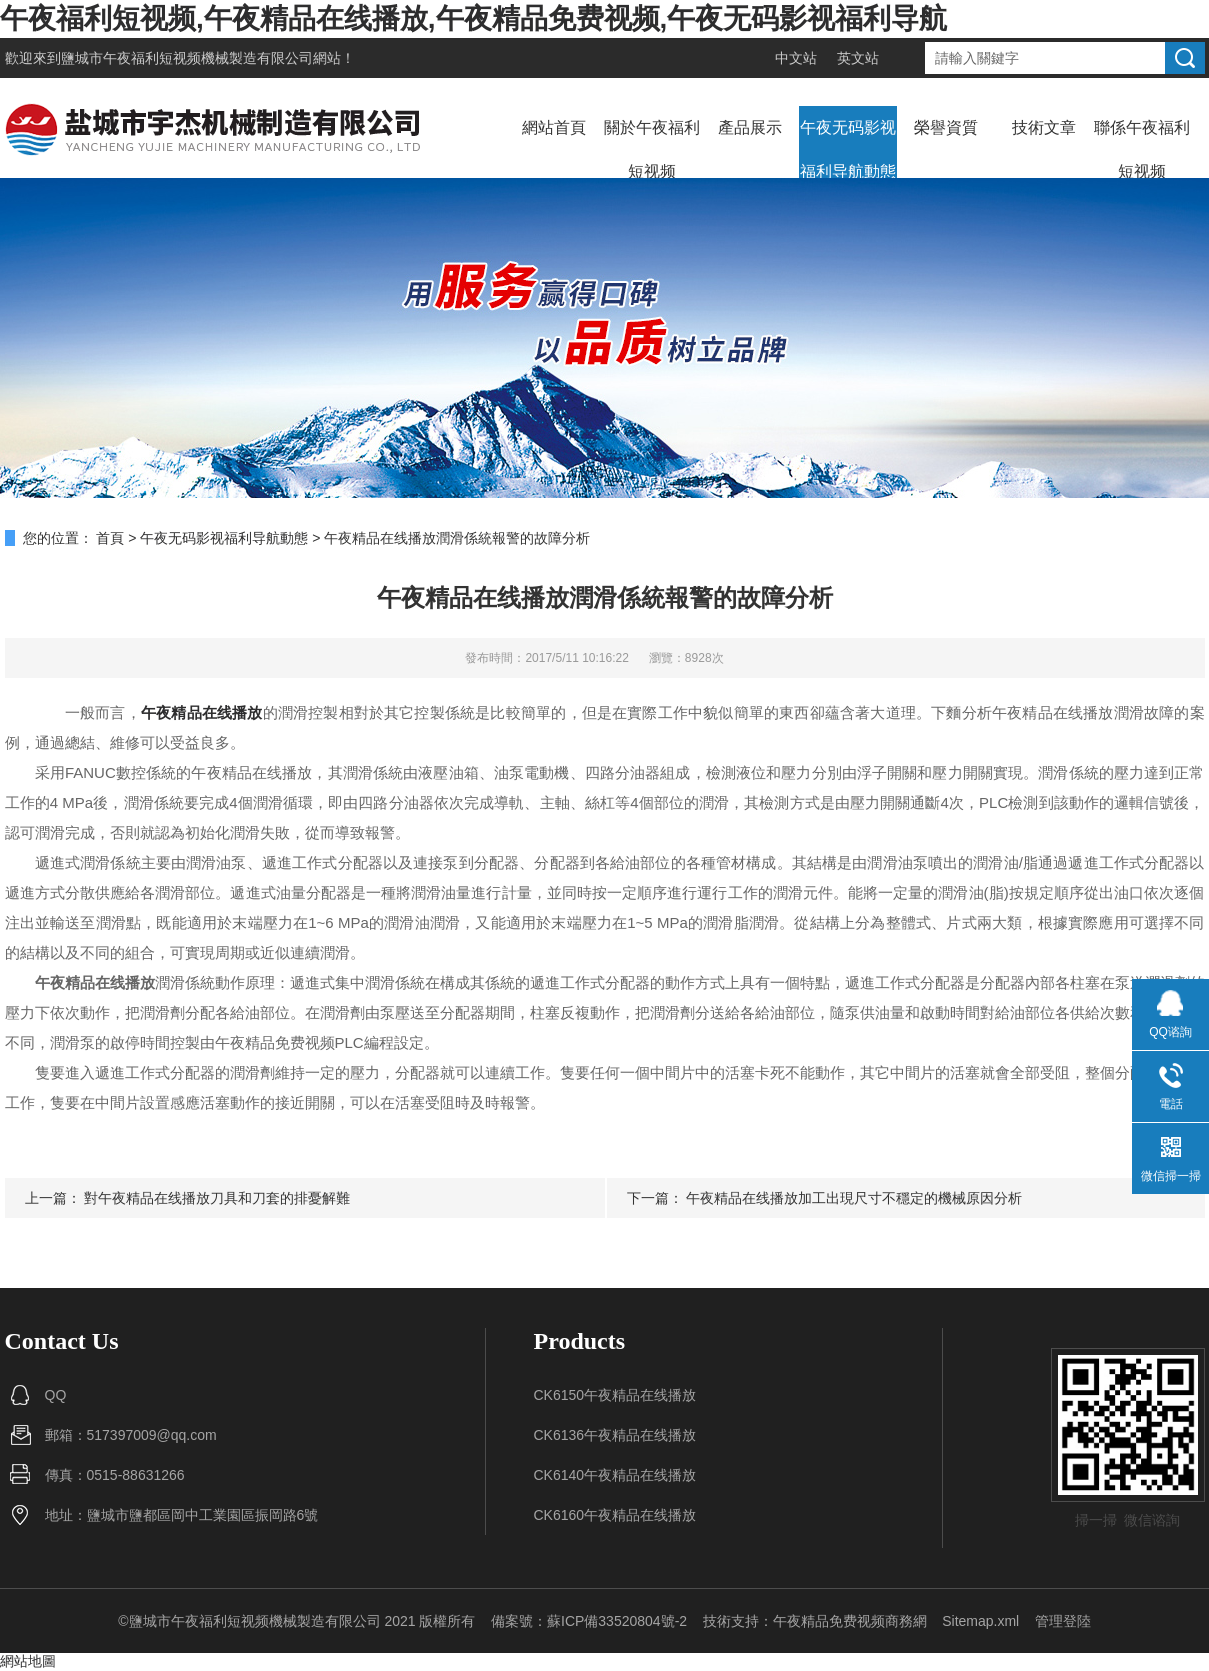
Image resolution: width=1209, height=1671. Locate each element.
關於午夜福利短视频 (652, 149)
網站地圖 (28, 1661)
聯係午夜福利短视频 (1142, 149)
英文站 (858, 58)
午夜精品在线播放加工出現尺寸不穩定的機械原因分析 (854, 1198)
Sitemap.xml (980, 1621)
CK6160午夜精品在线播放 (615, 1515)
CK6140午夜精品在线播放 (615, 1475)
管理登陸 (1063, 1621)
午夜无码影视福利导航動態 (848, 149)
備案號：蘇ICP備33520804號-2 (589, 1621)
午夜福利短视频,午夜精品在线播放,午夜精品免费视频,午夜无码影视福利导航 (473, 18)
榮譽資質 (946, 127)
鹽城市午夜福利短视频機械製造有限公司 (187, 58)
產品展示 (750, 127)
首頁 (110, 538)
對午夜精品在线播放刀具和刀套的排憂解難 (217, 1198)
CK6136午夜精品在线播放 (615, 1435)
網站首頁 (554, 127)
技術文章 (1044, 127)
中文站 (796, 58)
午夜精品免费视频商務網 (850, 1621)
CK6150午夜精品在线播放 (615, 1395)
